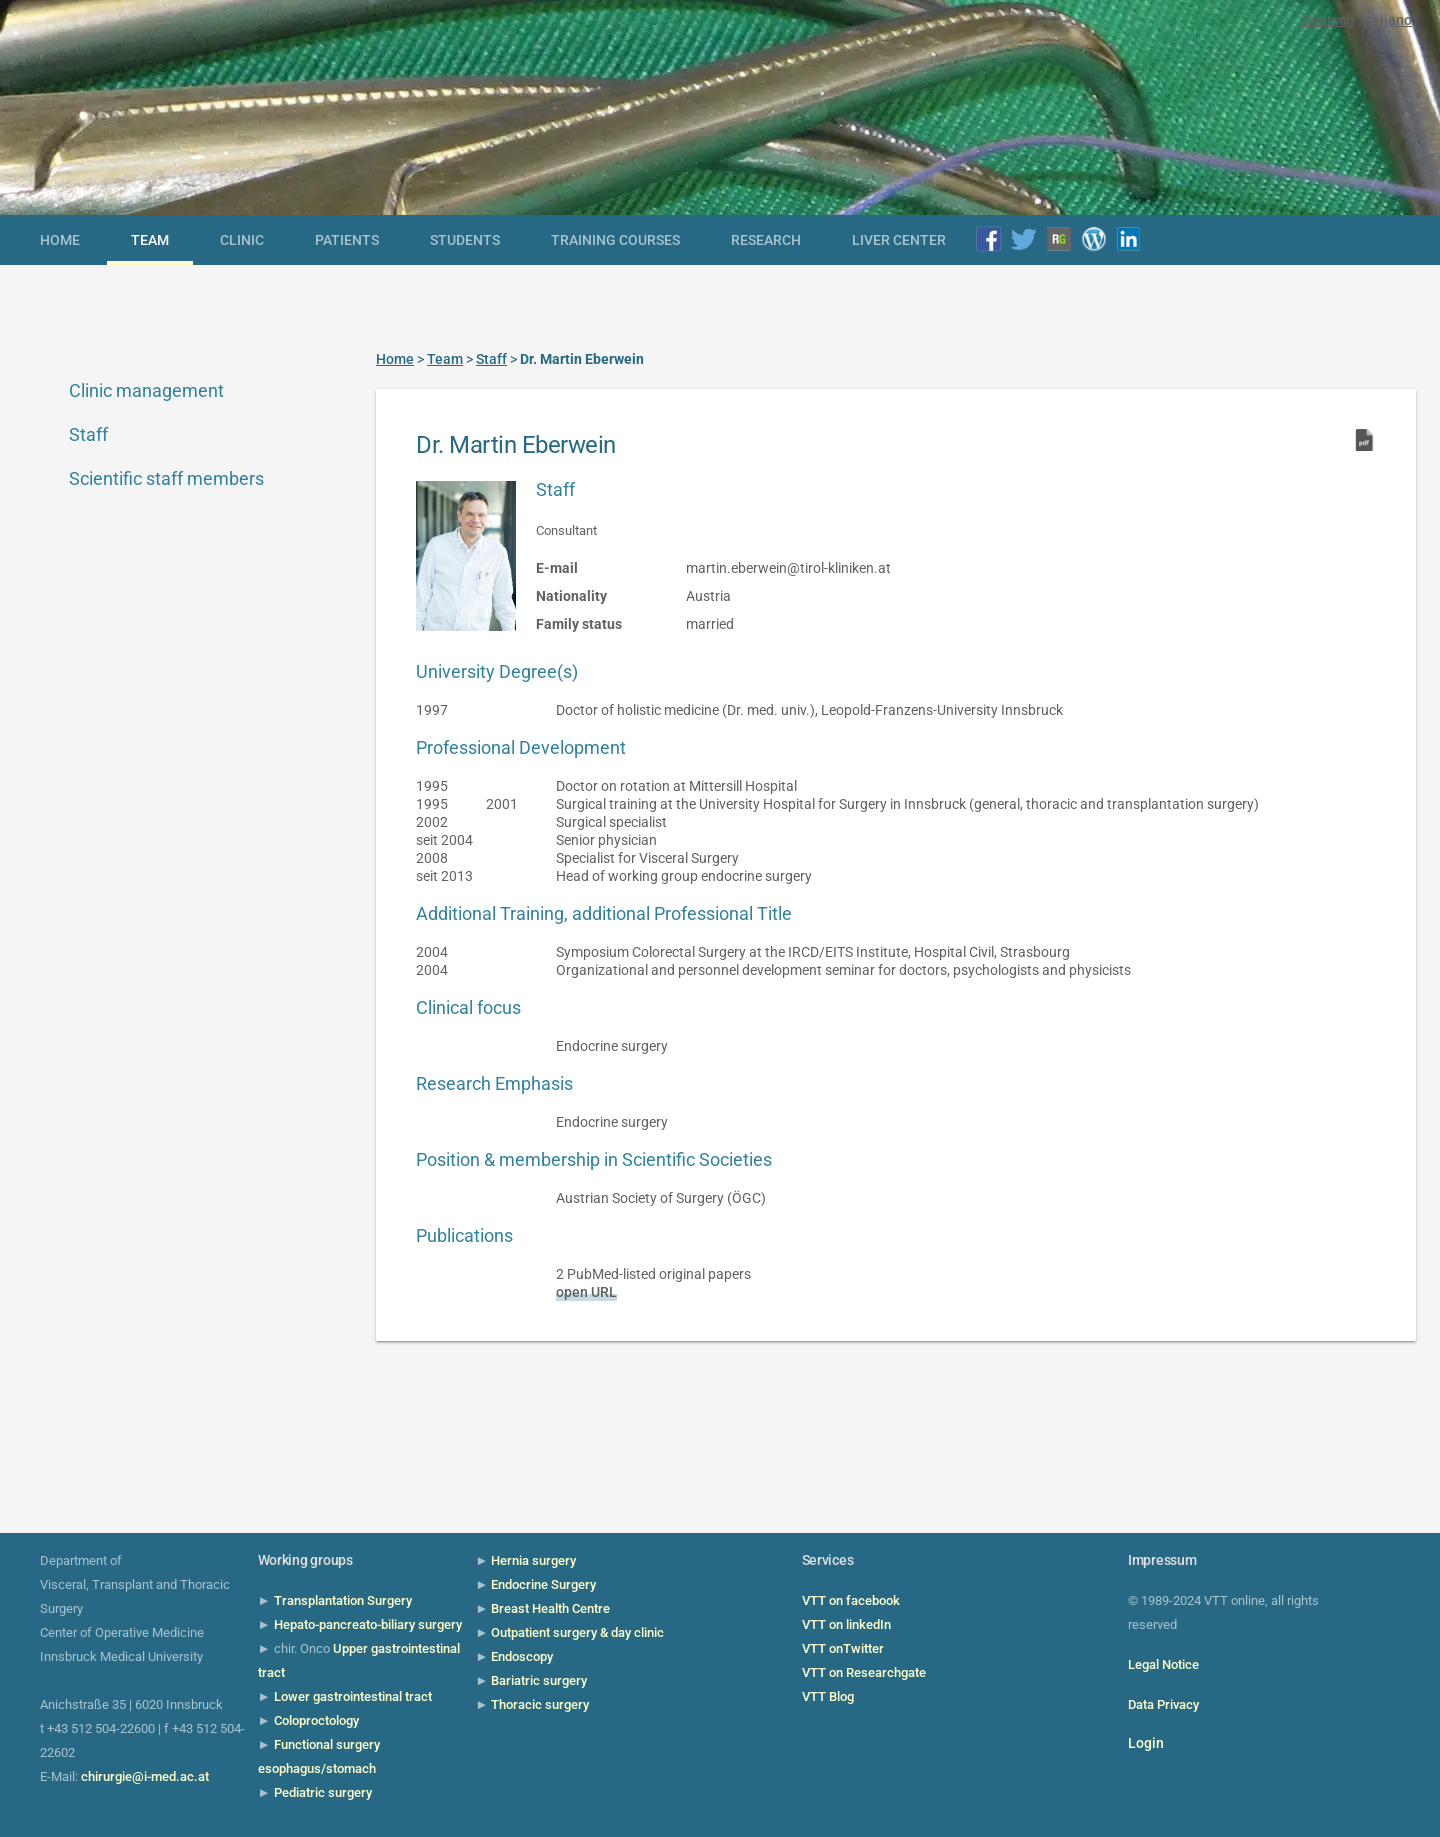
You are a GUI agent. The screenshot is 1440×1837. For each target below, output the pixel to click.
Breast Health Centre (550, 1608)
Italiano (1387, 20)
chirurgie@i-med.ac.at (145, 1776)
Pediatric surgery (323, 1792)
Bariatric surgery (539, 1680)
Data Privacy (1163, 1704)
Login (1146, 1743)
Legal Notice (1163, 1664)
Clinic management (146, 390)
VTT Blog (828, 1696)
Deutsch (1328, 20)
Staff (88, 434)
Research (766, 240)
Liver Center (899, 240)
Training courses (615, 240)
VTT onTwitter (843, 1648)
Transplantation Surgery (343, 1600)
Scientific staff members (166, 478)
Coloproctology (316, 1720)
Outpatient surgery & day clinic (577, 1632)
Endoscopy (522, 1656)
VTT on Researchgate (864, 1672)
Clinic (242, 240)
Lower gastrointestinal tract (353, 1696)
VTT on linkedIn (846, 1624)
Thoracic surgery (540, 1704)
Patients (347, 240)
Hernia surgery (533, 1560)
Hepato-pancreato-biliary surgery (368, 1624)
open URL (586, 1292)
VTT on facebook (851, 1600)
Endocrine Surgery (543, 1584)
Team (150, 240)
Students (465, 240)
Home (60, 240)
